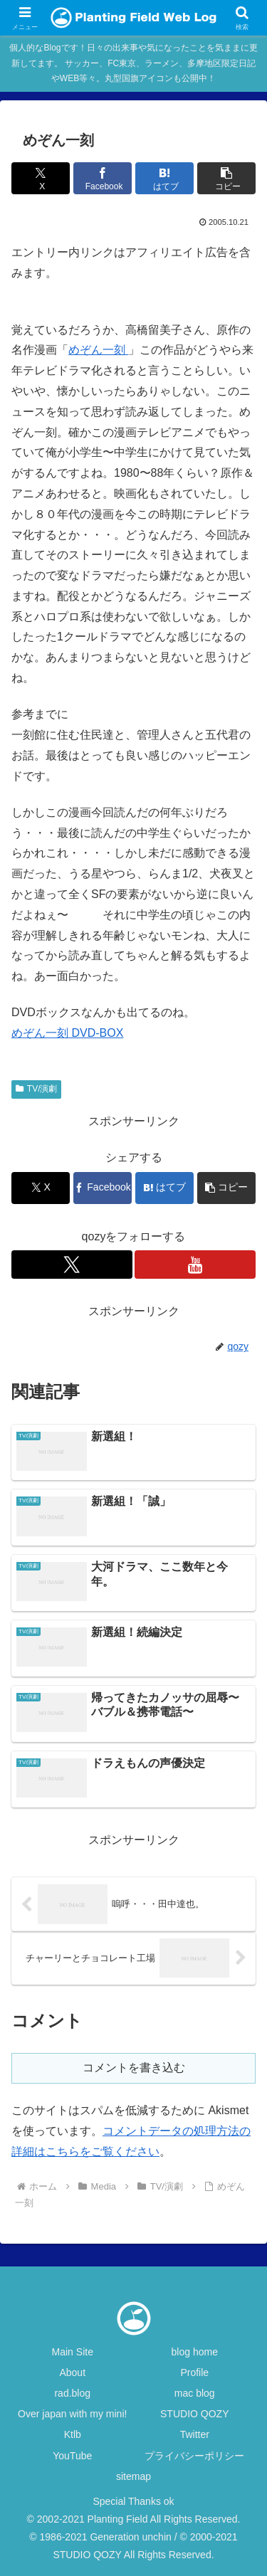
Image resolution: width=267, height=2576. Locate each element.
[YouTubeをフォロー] (195, 1264)
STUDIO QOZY (194, 2413)
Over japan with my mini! (72, 2413)
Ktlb (72, 2434)
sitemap (133, 2476)
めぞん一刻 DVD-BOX (67, 1033)
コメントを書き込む (134, 2068)
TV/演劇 (36, 1089)
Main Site (72, 2352)
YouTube (72, 2455)
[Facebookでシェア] (102, 178)
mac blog (194, 2393)
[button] (226, 178)
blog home (195, 2352)
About (72, 2372)
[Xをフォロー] (71, 1264)
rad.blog (72, 2393)
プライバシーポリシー (194, 2455)
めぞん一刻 (98, 350)
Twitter (194, 2434)
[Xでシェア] (40, 178)
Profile (194, 2372)
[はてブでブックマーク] (164, 178)
